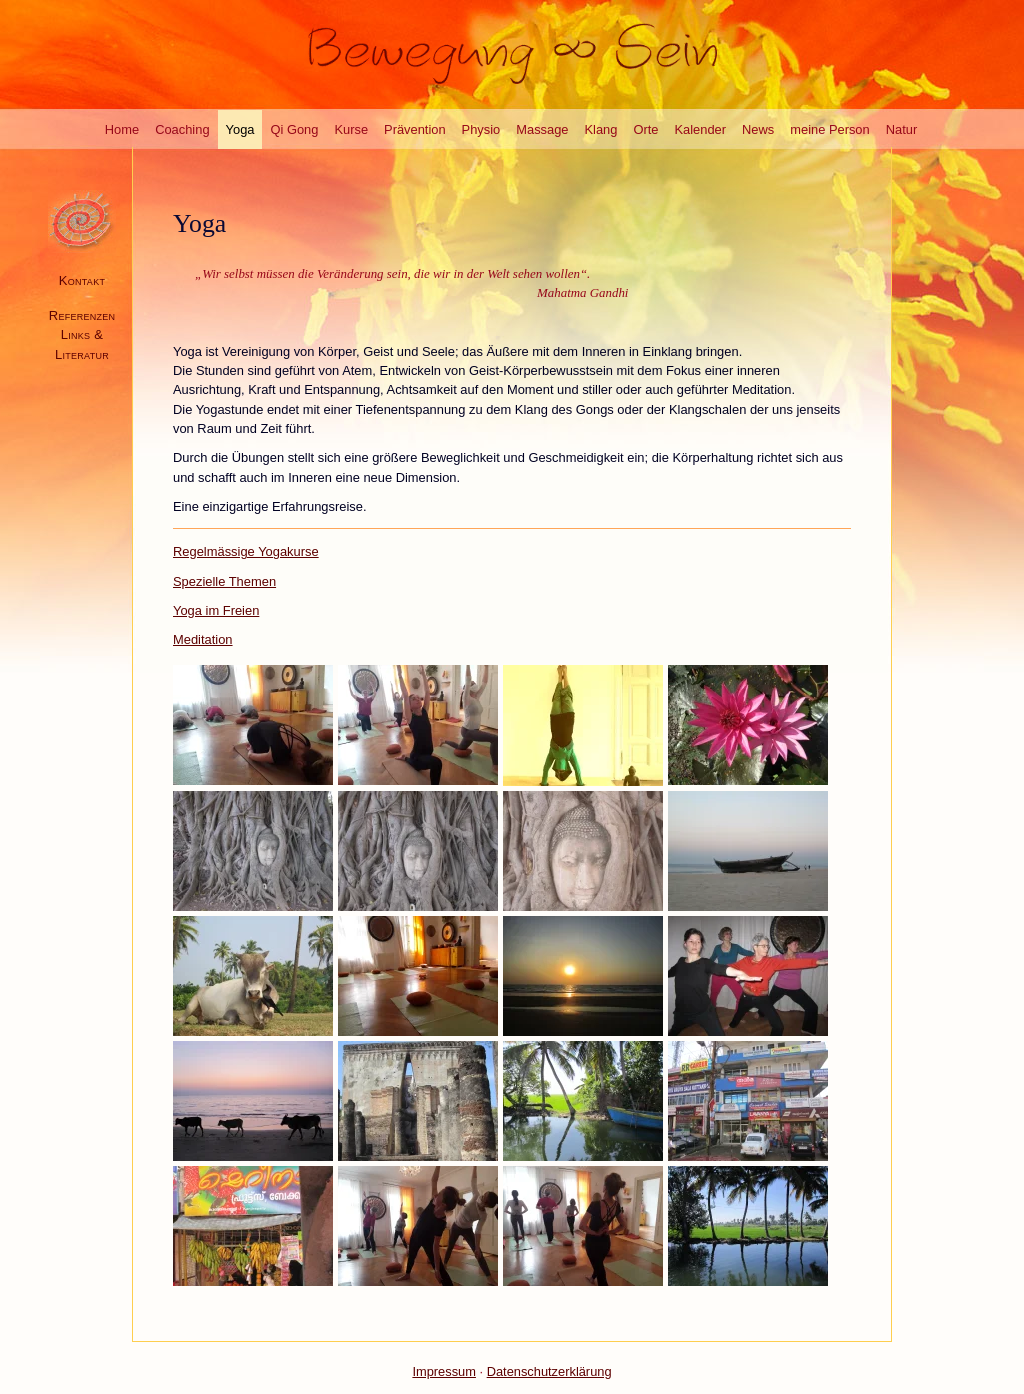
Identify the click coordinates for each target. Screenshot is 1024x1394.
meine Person (829, 129)
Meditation (203, 639)
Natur (901, 129)
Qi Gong (294, 129)
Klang (601, 129)
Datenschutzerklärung (549, 1371)
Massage (542, 129)
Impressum (444, 1371)
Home (122, 129)
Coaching (182, 129)
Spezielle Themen (224, 581)
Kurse (351, 129)
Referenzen (82, 315)
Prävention (415, 129)
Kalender (701, 129)
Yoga (240, 129)
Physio (481, 129)
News (758, 129)
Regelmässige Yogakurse (246, 551)
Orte (645, 129)
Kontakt (82, 280)
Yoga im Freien (216, 610)
